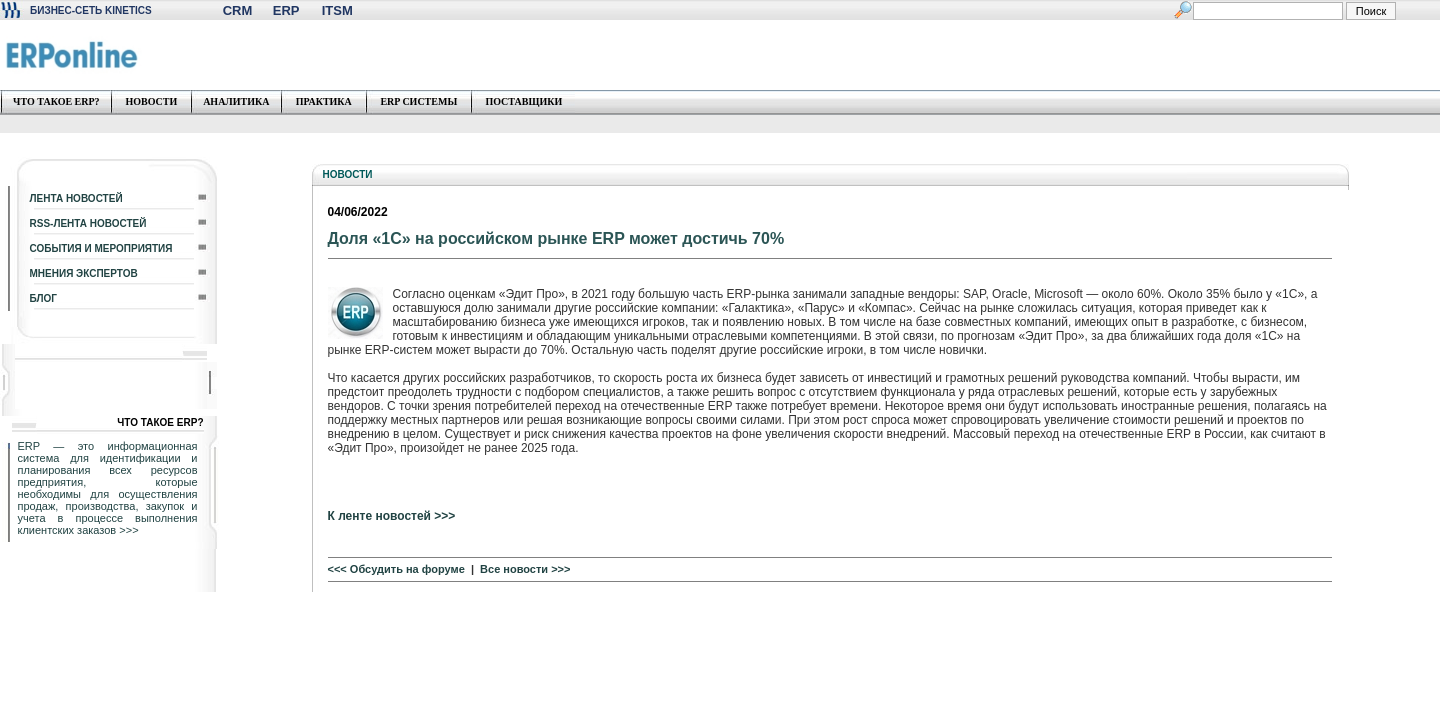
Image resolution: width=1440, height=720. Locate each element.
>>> (128, 530)
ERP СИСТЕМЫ (418, 101)
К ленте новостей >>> (392, 516)
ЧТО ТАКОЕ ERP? (56, 101)
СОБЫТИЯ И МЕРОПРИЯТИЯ (101, 248)
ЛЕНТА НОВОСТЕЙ (76, 198)
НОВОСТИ (151, 101)
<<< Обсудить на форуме (396, 569)
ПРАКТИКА (324, 101)
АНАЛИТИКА (236, 101)
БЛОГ (43, 298)
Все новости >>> (525, 569)
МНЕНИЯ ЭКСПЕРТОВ (84, 273)
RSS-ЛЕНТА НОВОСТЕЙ (88, 223)
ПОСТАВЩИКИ (523, 101)
